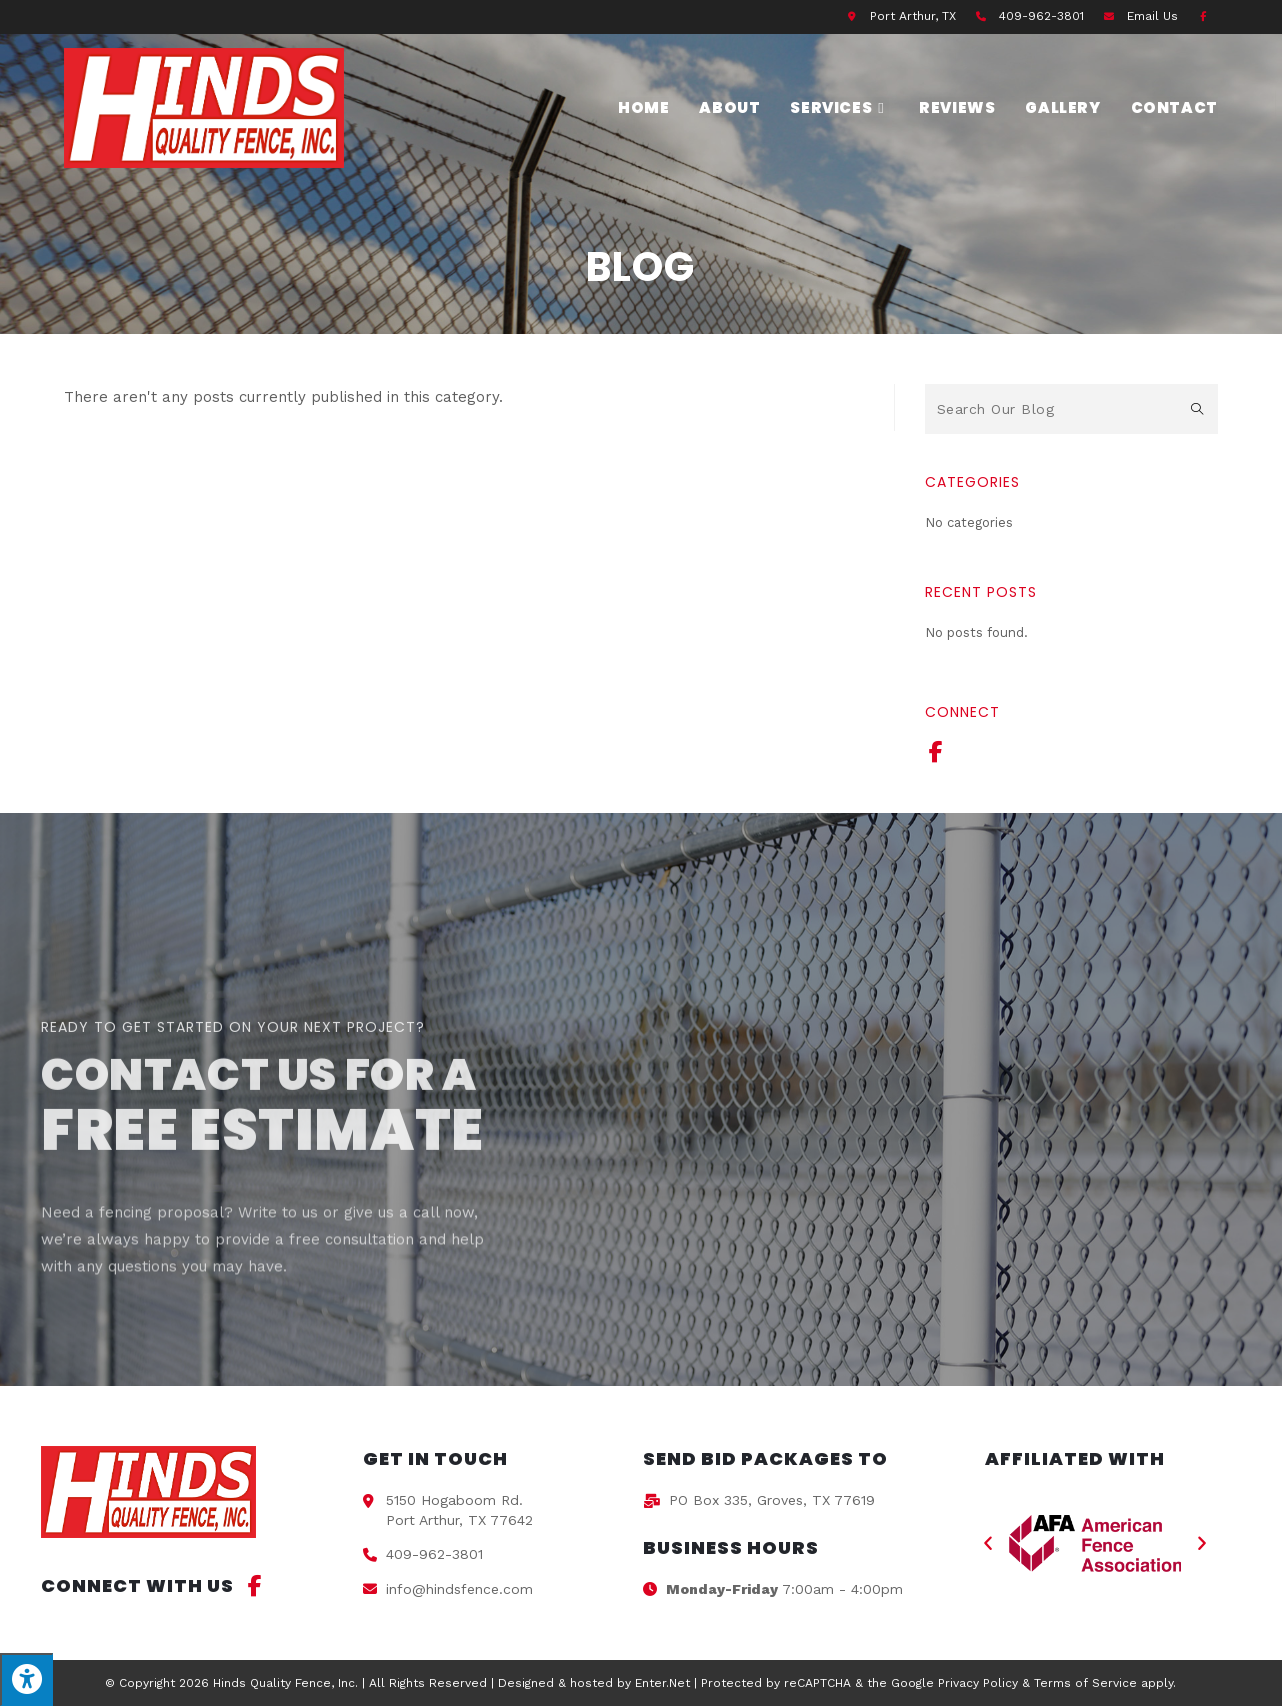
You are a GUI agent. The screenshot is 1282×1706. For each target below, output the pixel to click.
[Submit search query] (1198, 409)
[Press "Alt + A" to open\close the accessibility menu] (26, 1679)
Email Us (1152, 16)
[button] (988, 1544)
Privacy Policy (978, 1683)
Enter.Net (662, 1683)
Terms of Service (1085, 1683)
